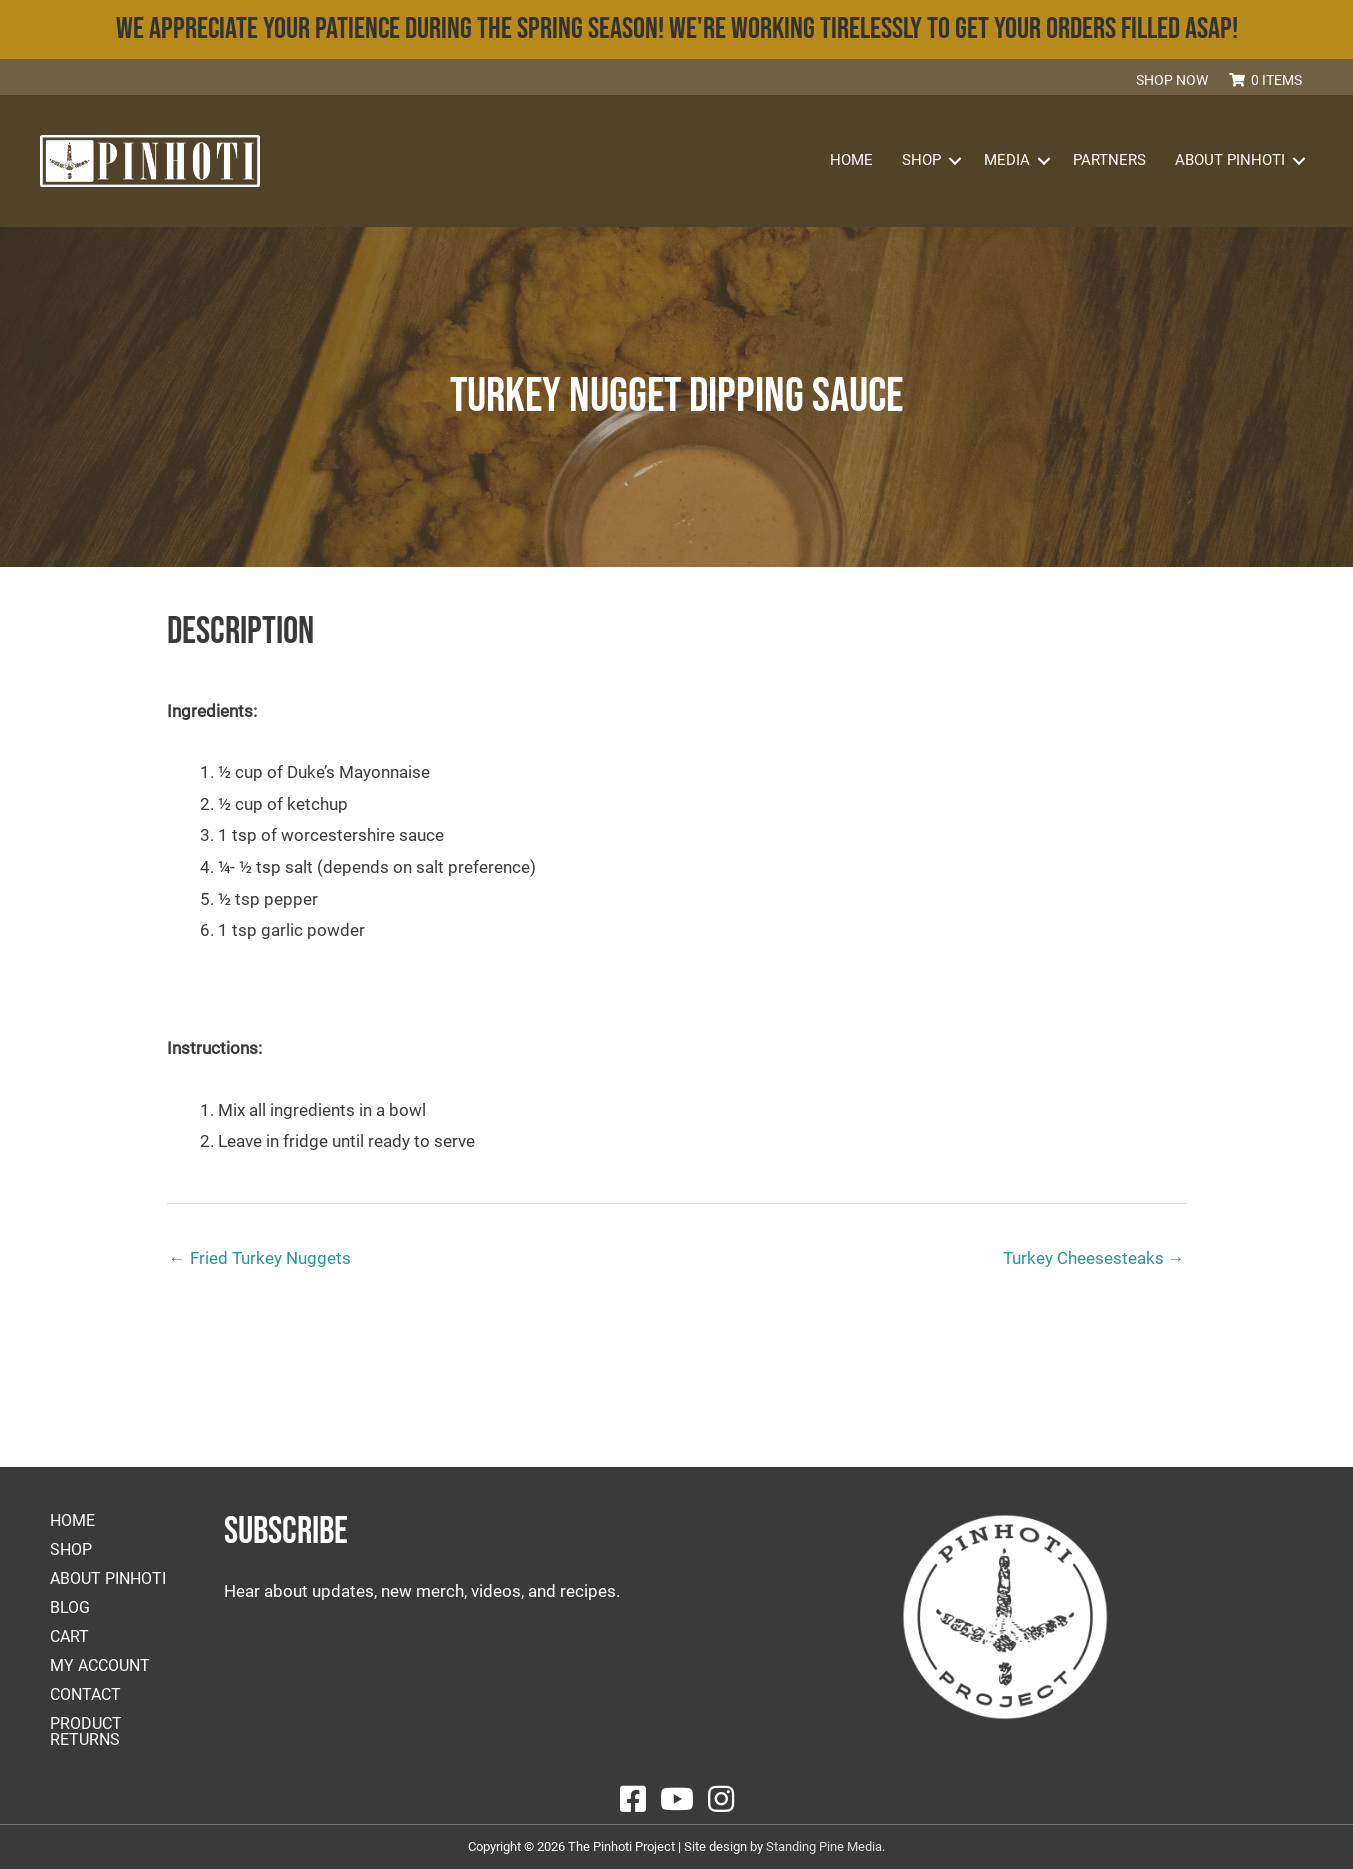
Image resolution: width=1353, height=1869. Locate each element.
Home (851, 160)
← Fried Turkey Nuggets (260, 1258)
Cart (69, 1636)
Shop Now (1172, 80)
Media (1007, 160)
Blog (70, 1607)
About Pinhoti (1230, 160)
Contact (85, 1694)
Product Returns (86, 1731)
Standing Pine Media (824, 1846)
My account (100, 1665)
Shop (921, 160)
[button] (1323, 79)
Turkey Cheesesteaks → (1094, 1258)
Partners (1109, 160)
